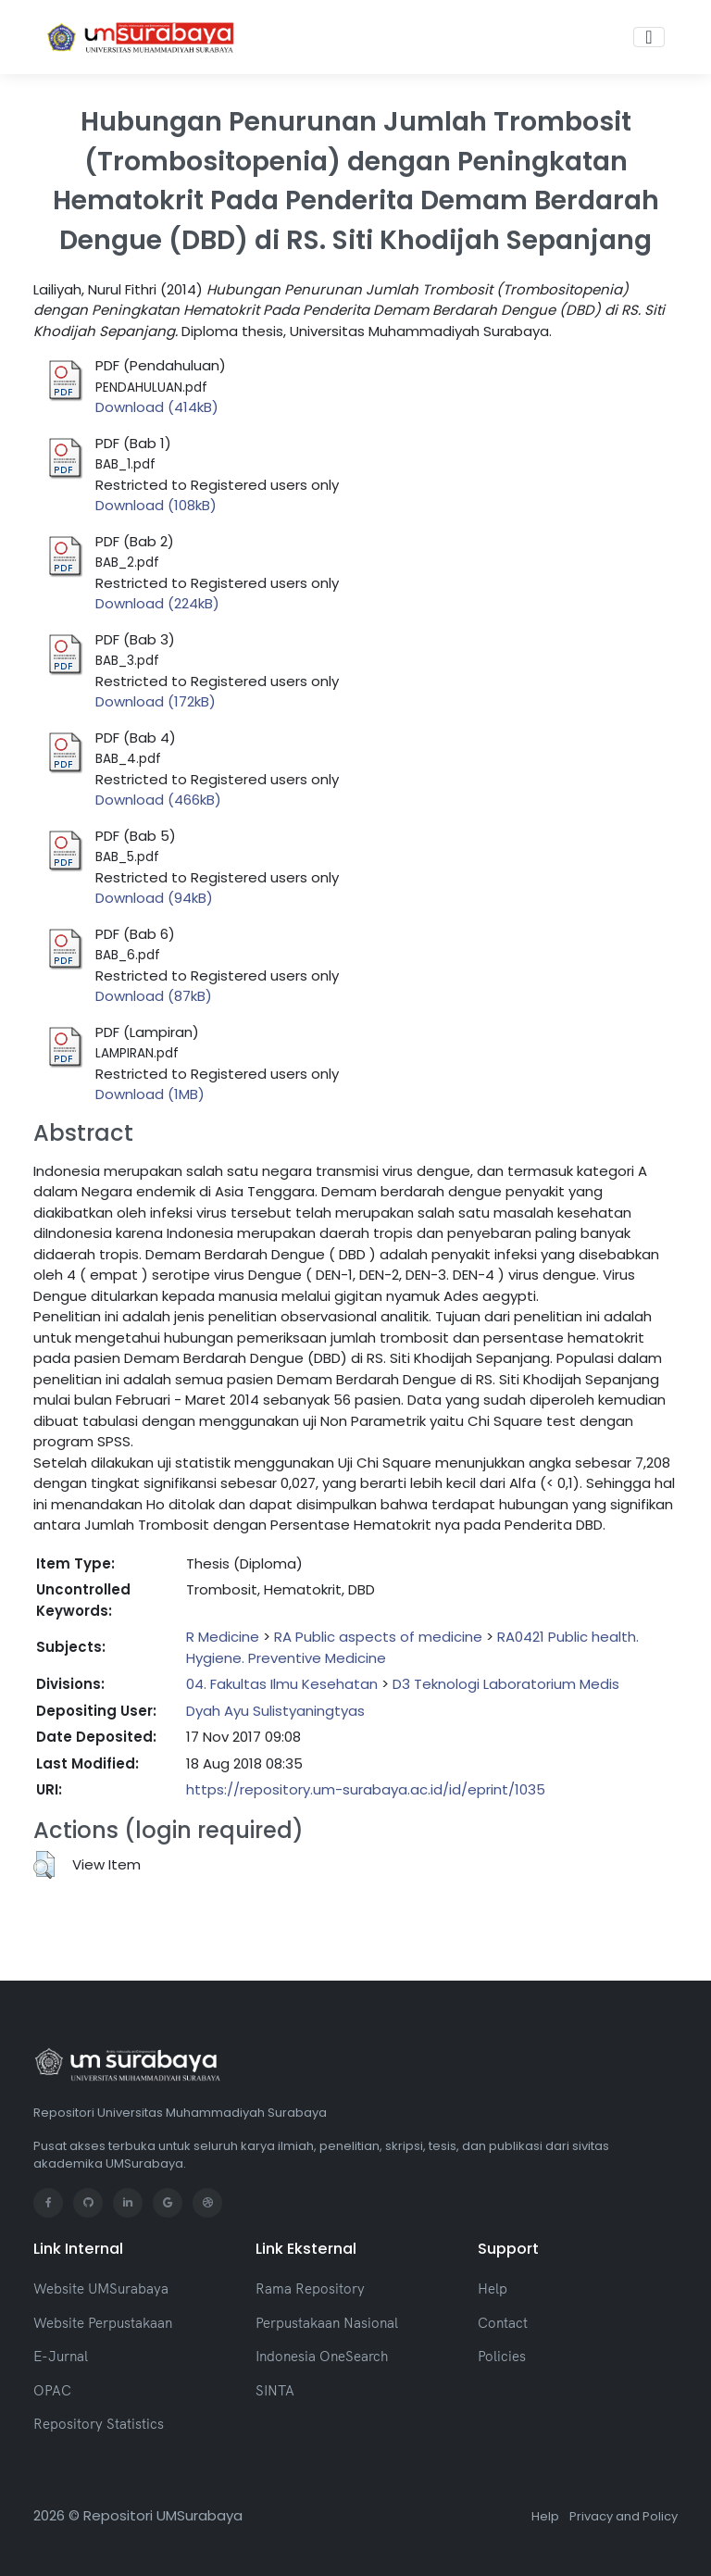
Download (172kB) (155, 701)
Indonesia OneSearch (322, 2356)
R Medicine (222, 1636)
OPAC (52, 2390)
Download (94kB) (154, 897)
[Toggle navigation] (648, 37)
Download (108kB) (156, 505)
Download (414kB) (156, 407)
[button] (44, 1865)
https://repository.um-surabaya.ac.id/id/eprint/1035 (365, 1789)
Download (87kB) (153, 996)
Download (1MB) (150, 1094)
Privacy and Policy (623, 2516)
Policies (502, 2356)
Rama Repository (310, 2288)
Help (492, 2288)
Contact (503, 2323)
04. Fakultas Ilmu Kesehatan (282, 1684)
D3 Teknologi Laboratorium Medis (506, 1684)
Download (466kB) (158, 799)
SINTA (275, 2390)
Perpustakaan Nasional (327, 2323)
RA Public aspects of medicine (378, 1636)
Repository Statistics (98, 2423)
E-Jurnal (60, 2356)
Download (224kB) (157, 603)
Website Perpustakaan (102, 2323)
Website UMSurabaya (100, 2288)
